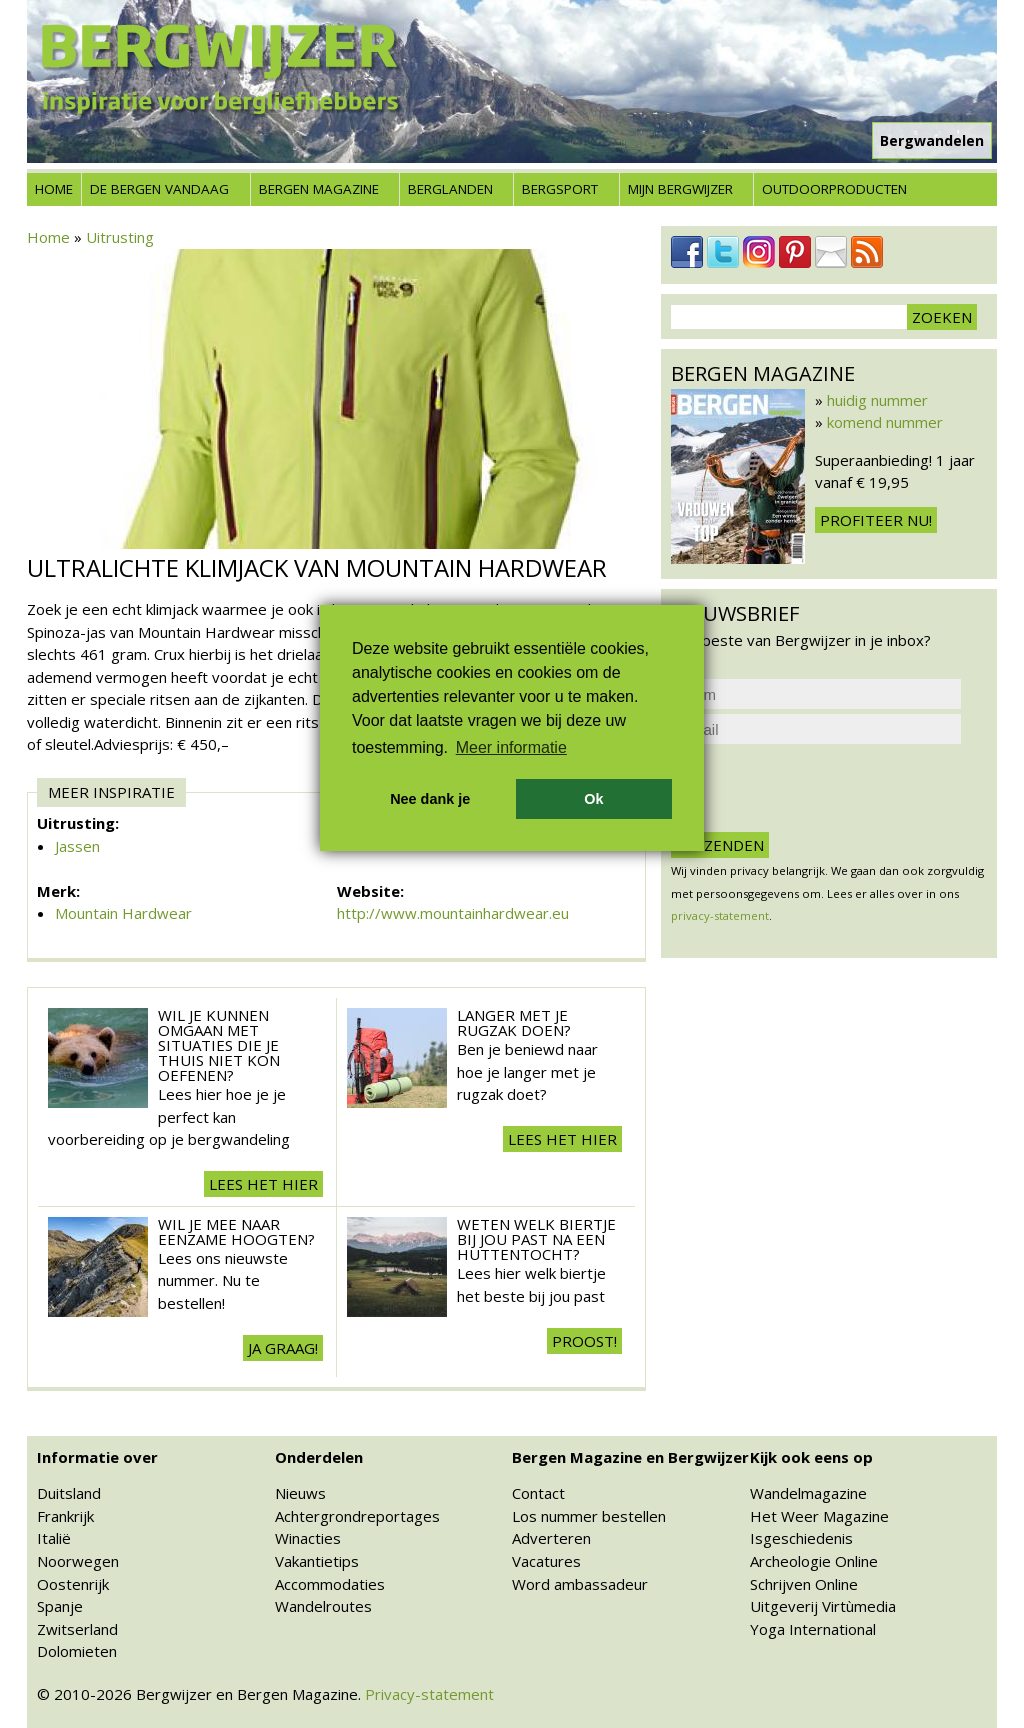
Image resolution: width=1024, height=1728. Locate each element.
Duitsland (69, 1493)
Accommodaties (330, 1584)
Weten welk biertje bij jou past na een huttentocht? (536, 1239)
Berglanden (450, 189)
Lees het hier (263, 1184)
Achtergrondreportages (357, 1516)
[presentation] (823, 788)
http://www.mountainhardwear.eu (453, 913)
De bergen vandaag (159, 189)
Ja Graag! (283, 1348)
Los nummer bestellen (589, 1516)
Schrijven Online (804, 1584)
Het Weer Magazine (819, 1516)
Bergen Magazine (319, 189)
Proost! (584, 1341)
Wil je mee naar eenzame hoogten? (236, 1231)
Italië (54, 1538)
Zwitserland (77, 1629)
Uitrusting (120, 237)
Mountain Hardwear (123, 913)
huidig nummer (877, 400)
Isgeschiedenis (801, 1538)
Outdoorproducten (834, 189)
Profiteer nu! (876, 520)
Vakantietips (317, 1561)
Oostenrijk (73, 1584)
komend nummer (885, 422)
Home (54, 189)
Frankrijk (65, 1516)
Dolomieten (77, 1651)
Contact (538, 1493)
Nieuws (300, 1493)
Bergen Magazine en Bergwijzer (630, 1457)
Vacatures (546, 1561)
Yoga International (813, 1629)
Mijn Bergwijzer (680, 189)
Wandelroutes (323, 1606)
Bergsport (560, 189)
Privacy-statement (429, 1694)
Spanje (60, 1606)
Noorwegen (78, 1561)
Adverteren (551, 1538)
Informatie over (97, 1457)
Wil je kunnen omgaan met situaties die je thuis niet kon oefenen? (219, 1045)
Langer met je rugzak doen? (514, 1022)
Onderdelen (319, 1457)
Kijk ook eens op (811, 1457)
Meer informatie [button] (511, 747)
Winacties (308, 1538)
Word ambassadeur (580, 1584)
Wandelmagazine (808, 1493)
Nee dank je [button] (430, 799)
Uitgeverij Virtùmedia (823, 1606)
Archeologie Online (814, 1561)
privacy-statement (720, 915)
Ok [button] (593, 799)
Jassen (77, 846)
